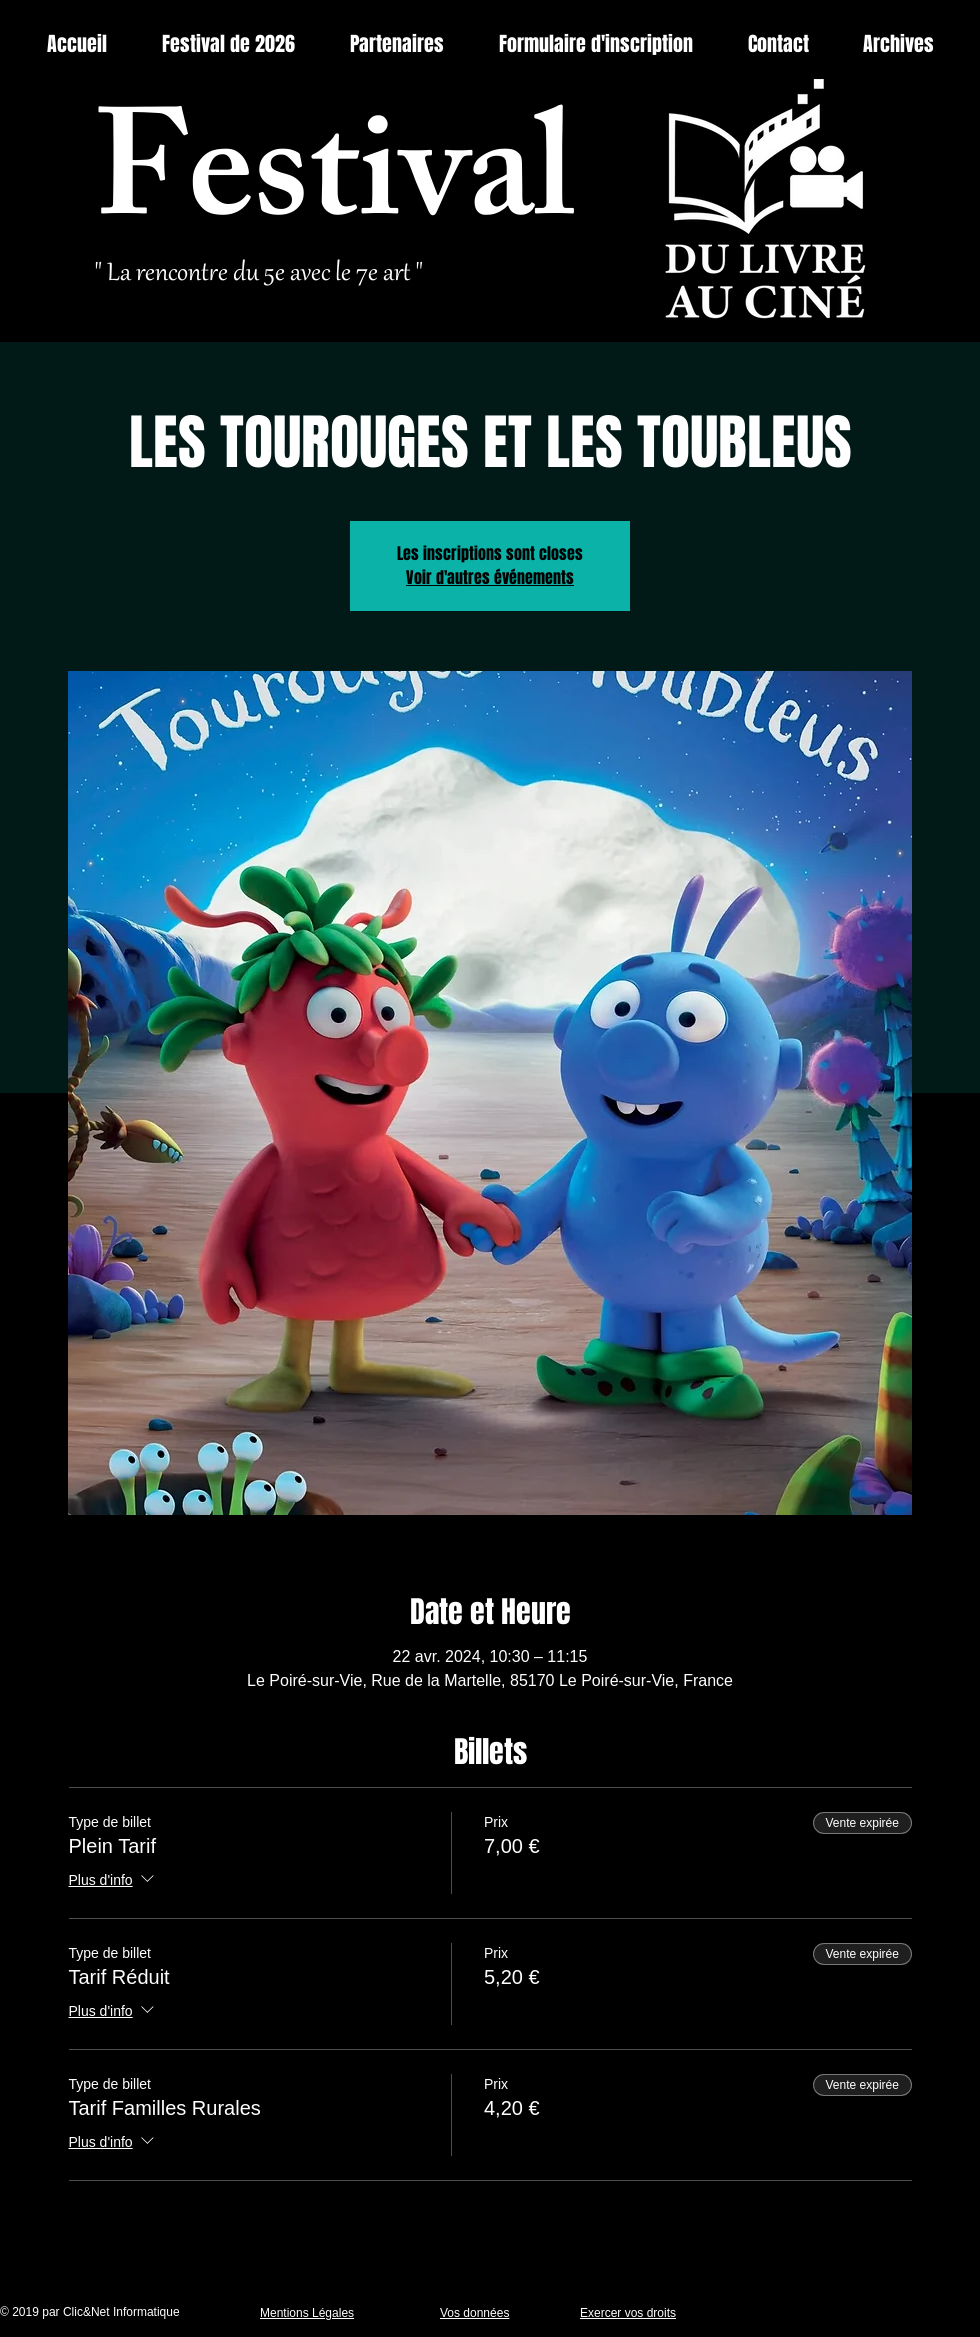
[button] (898, 44)
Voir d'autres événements (490, 577)
